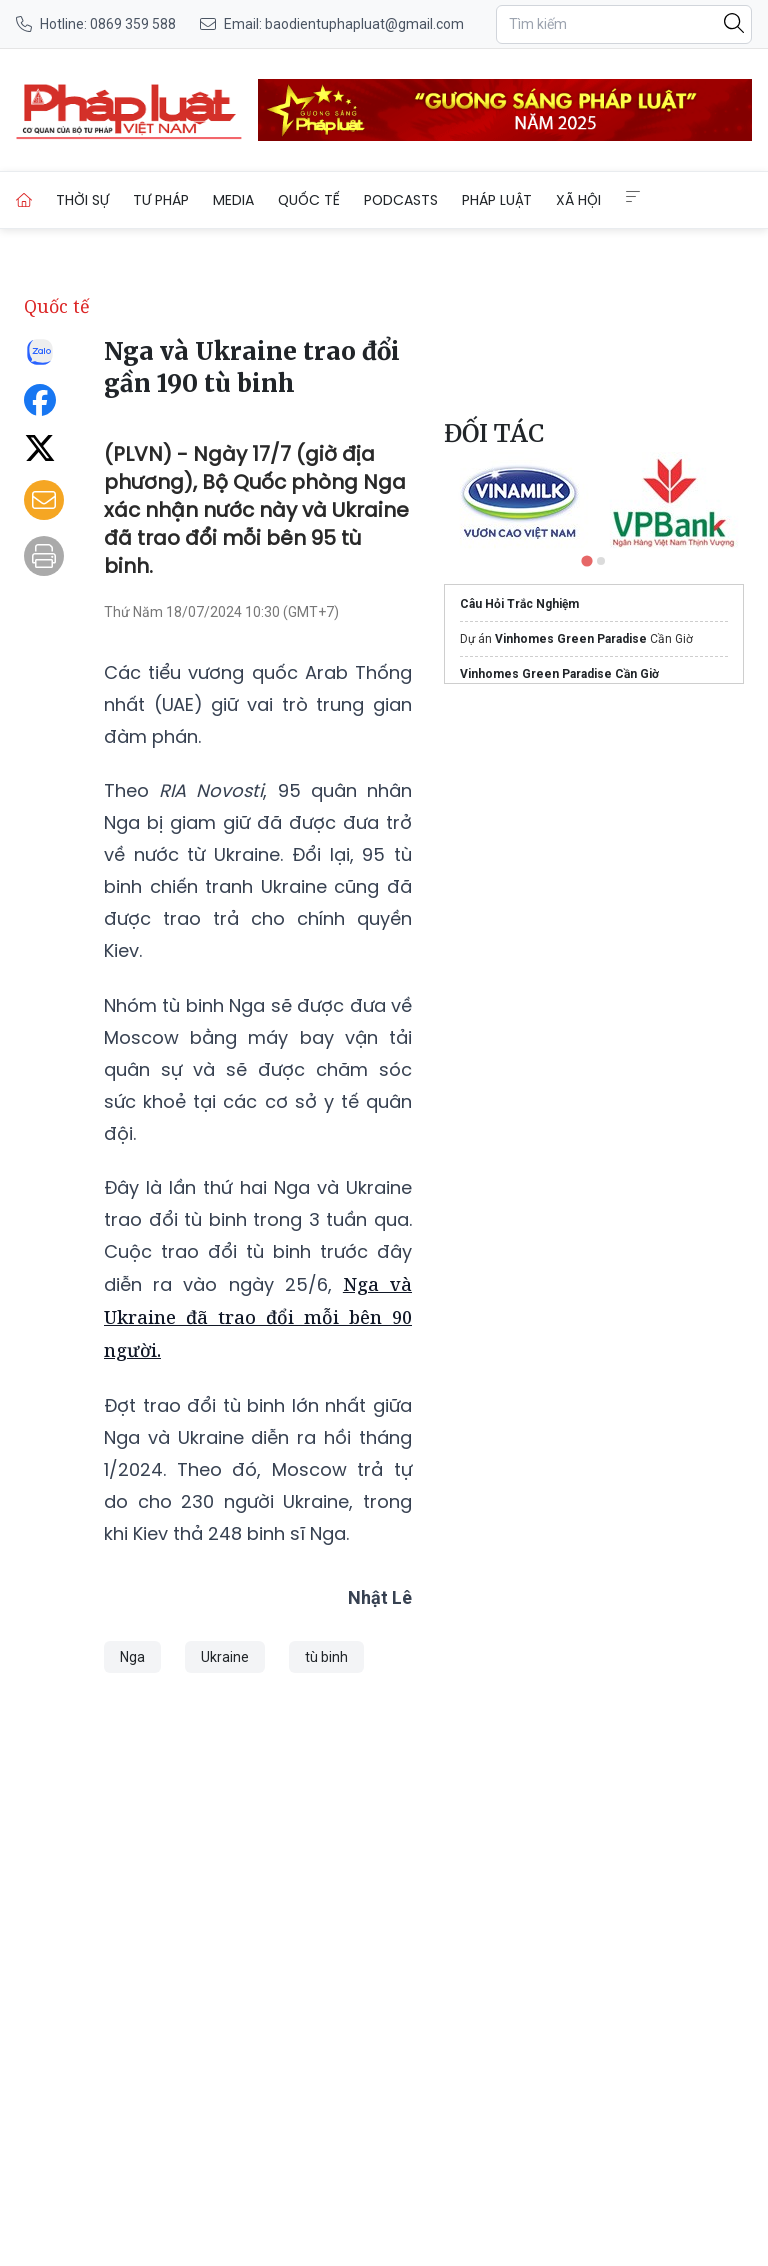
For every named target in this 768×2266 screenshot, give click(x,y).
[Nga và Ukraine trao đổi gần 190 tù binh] (129, 110)
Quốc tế (309, 200)
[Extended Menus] (633, 197)
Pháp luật (497, 200)
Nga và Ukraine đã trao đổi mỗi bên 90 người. (258, 1317)
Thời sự (82, 200)
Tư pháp (161, 200)
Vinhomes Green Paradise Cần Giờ (559, 674)
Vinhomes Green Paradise (571, 639)
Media (233, 200)
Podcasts (401, 200)
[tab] (586, 560)
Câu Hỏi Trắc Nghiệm (519, 604)
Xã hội (578, 200)
